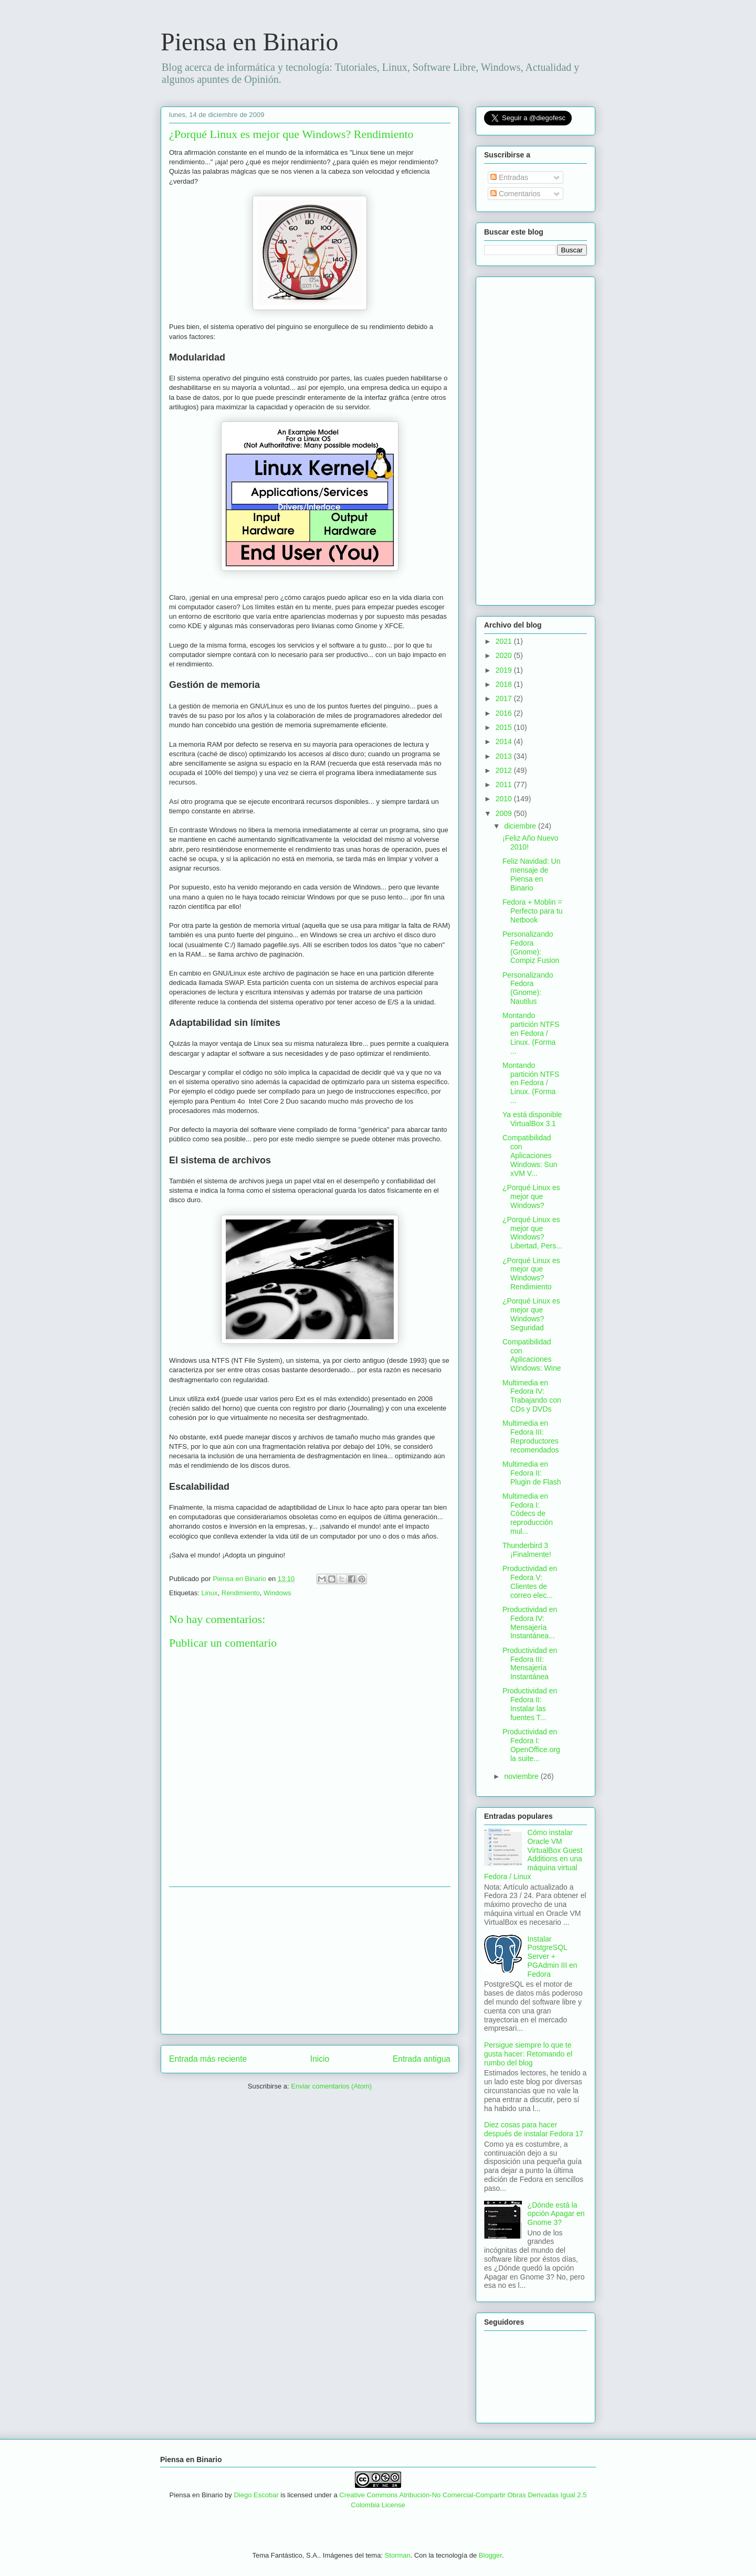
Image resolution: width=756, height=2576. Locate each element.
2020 (505, 655)
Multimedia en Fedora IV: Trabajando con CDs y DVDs (531, 1396)
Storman (398, 2555)
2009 (505, 813)
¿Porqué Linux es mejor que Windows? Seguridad (531, 1314)
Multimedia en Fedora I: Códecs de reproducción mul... (527, 1513)
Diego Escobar (256, 2495)
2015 (505, 727)
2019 (505, 670)
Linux (209, 1593)
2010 (505, 798)
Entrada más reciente (208, 2058)
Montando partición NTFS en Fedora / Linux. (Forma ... (530, 1033)
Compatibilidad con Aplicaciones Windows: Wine (531, 1355)
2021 (505, 641)
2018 (505, 684)
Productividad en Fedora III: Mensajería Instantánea (529, 1663)
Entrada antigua (421, 2058)
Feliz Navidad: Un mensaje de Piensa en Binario (531, 874)
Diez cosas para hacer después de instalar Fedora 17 (533, 2129)
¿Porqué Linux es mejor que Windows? (531, 1196)
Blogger (490, 2555)
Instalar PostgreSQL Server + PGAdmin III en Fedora (553, 1956)
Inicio (319, 2058)
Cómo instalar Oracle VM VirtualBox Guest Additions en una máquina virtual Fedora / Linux (533, 1854)
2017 (505, 698)
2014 (505, 741)
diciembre (521, 826)
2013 (505, 756)
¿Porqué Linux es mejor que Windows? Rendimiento (531, 1273)
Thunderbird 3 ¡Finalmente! (526, 1550)
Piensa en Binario (250, 42)
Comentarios (515, 193)
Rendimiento (241, 1593)
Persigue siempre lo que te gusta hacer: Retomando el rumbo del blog (528, 2054)
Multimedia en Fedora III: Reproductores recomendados (530, 1436)
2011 (505, 784)
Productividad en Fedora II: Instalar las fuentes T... (529, 1704)
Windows (277, 1593)
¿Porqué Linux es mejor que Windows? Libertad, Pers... (532, 1232)
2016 (505, 713)
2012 (505, 770)
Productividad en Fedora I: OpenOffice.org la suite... (531, 1744)
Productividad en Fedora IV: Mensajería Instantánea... (529, 1622)
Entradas (509, 177)
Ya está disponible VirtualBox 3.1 (532, 1119)
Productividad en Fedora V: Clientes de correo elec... (529, 1581)
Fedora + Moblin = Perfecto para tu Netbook (532, 911)
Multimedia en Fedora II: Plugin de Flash (531, 1473)
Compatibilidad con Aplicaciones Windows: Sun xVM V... (529, 1155)
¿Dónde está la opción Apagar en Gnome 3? (556, 2214)
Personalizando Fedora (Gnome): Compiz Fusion (530, 947)
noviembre (522, 1776)
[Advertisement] (309, 1960)
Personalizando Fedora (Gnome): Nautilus (527, 988)
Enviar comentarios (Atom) (331, 2086)
